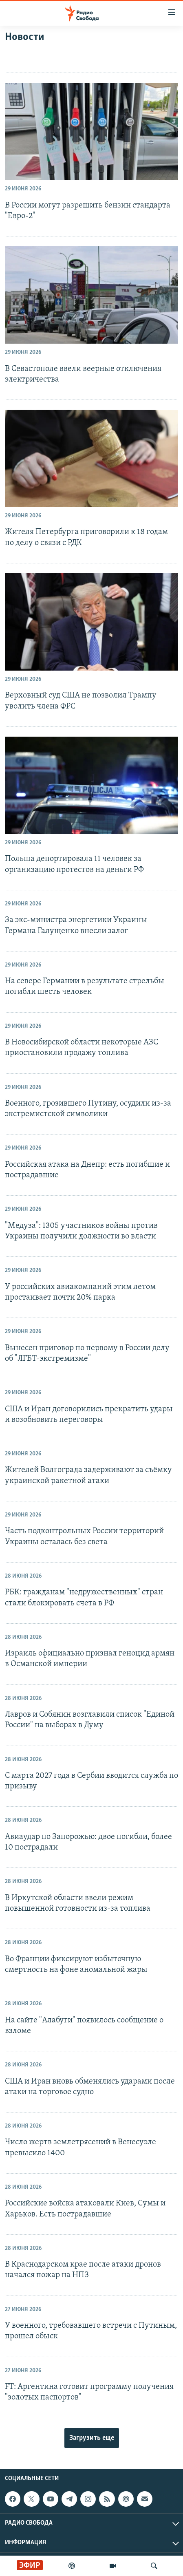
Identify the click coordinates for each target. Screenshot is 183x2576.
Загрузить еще (91, 2438)
